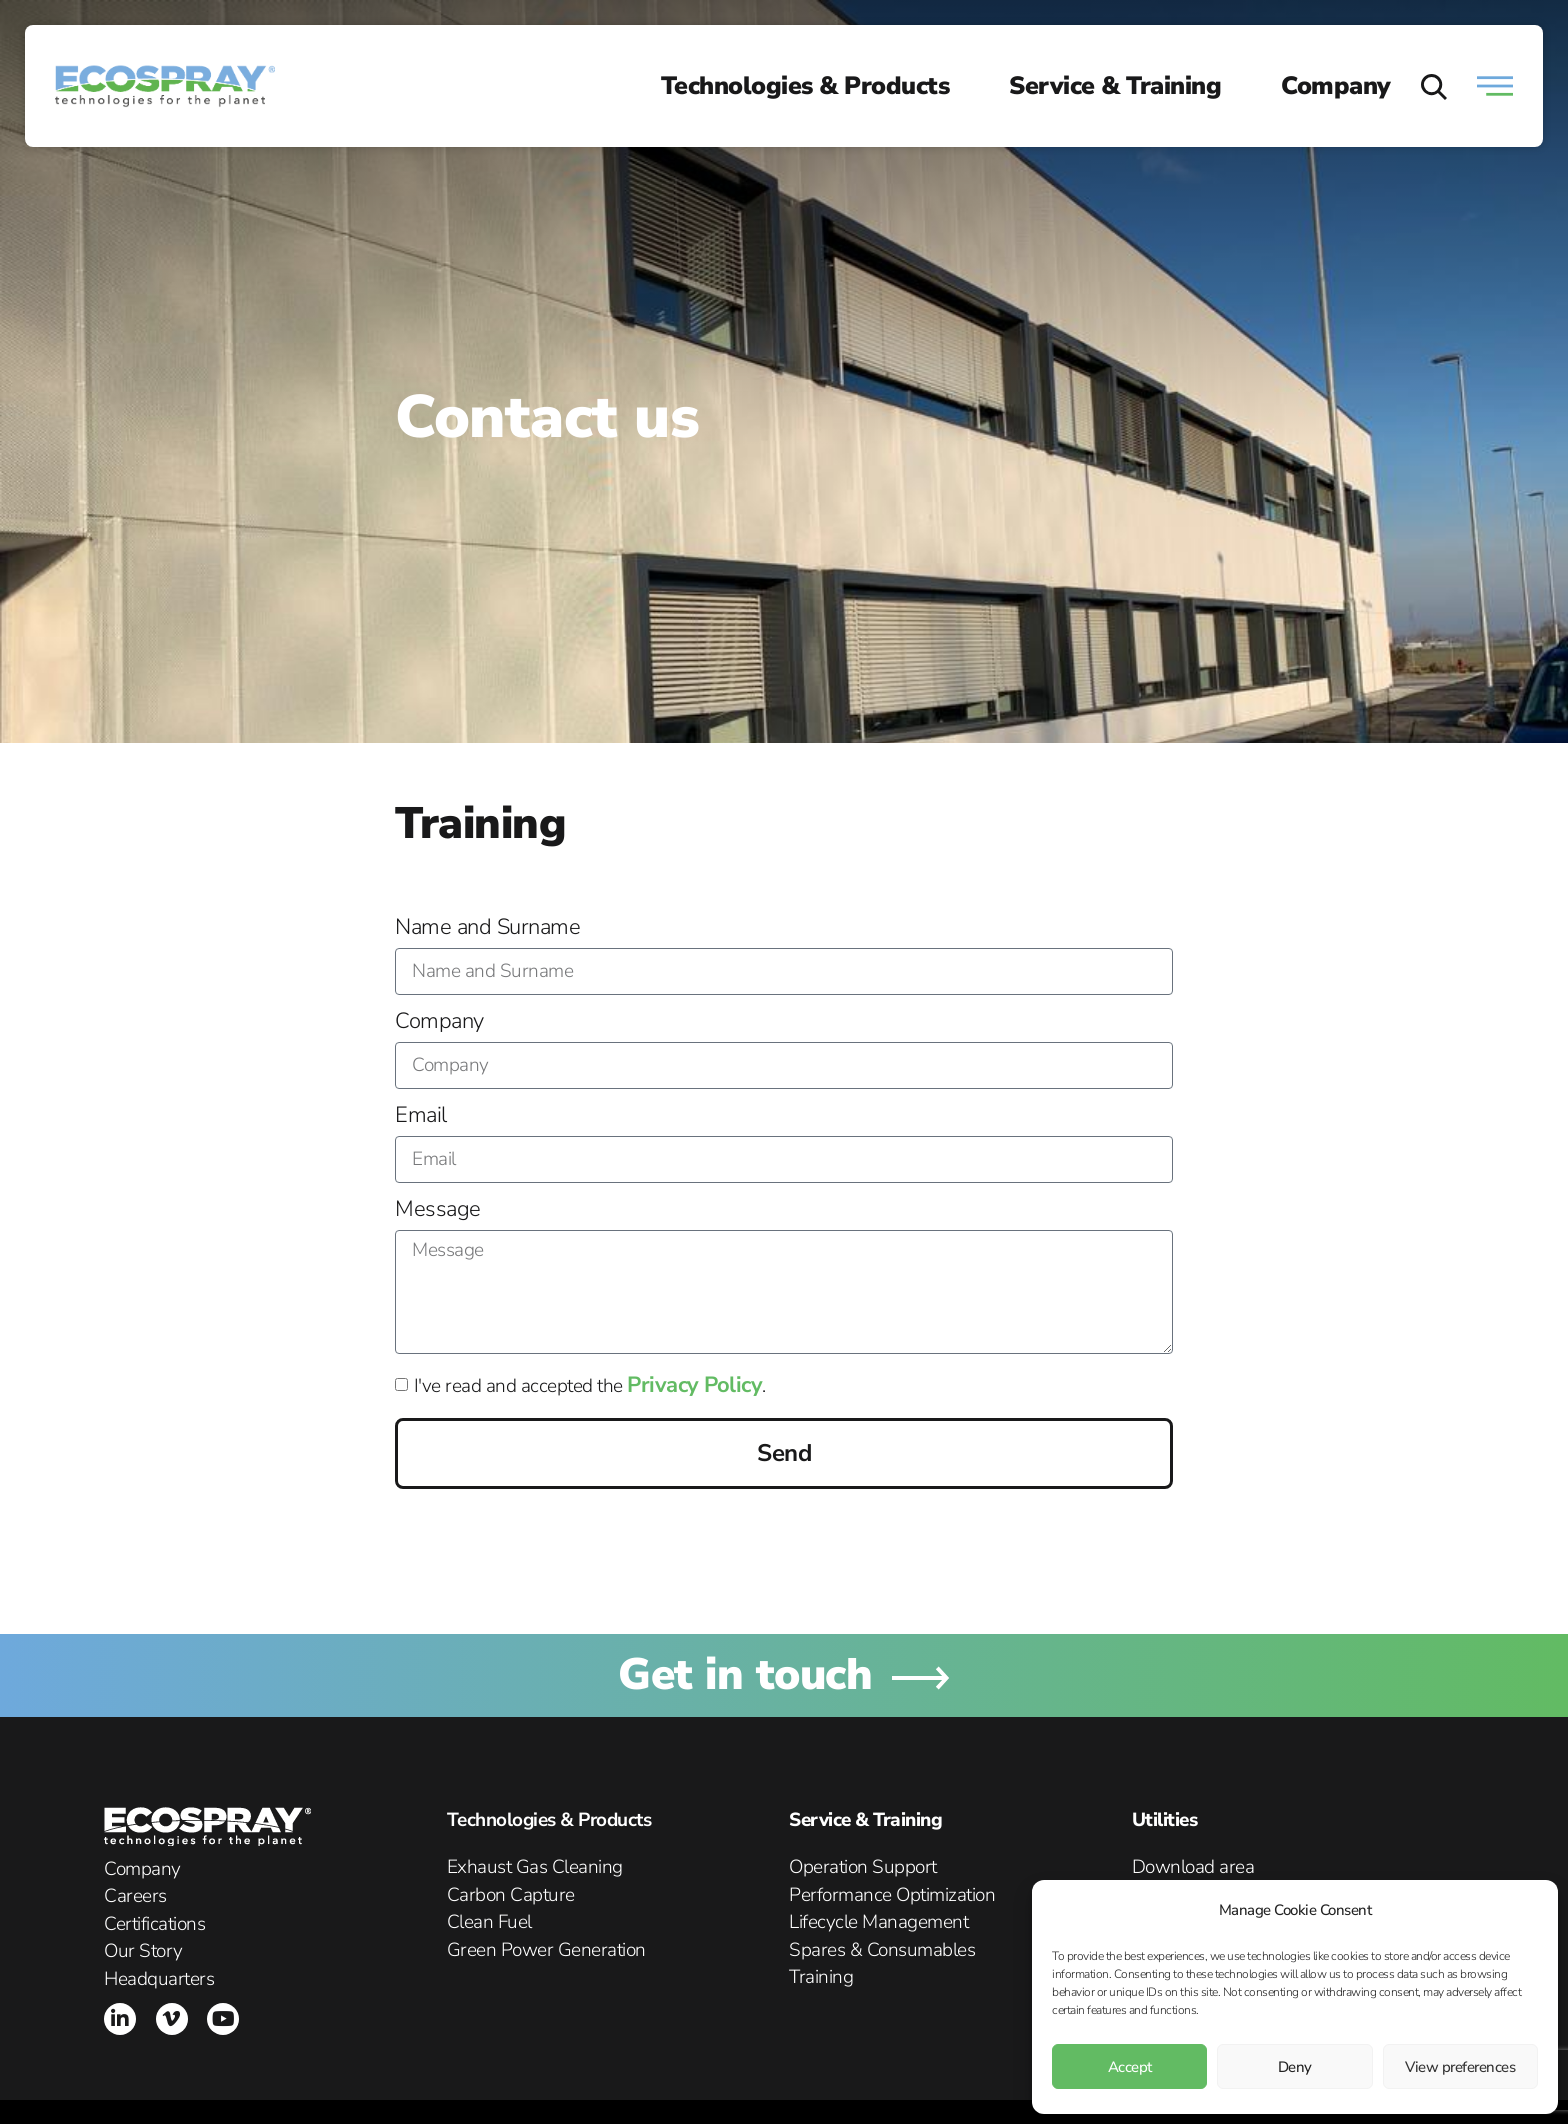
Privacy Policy (694, 1385)
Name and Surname (487, 929)
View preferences (1460, 2067)
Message (438, 1211)
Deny (1295, 2067)
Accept (1130, 2067)
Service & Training (1115, 86)
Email (421, 1117)
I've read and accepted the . (590, 1386)
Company (1336, 86)
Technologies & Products (805, 86)
